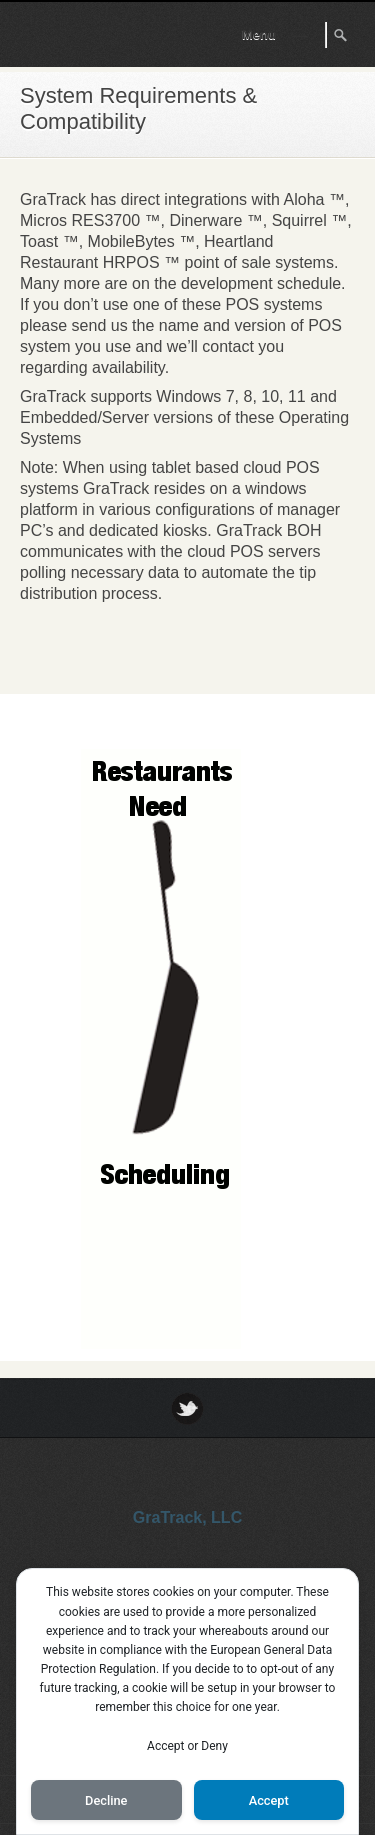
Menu (259, 34)
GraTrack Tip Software (91, 38)
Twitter (187, 1408)
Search (342, 35)
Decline (106, 1800)
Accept (269, 1800)
